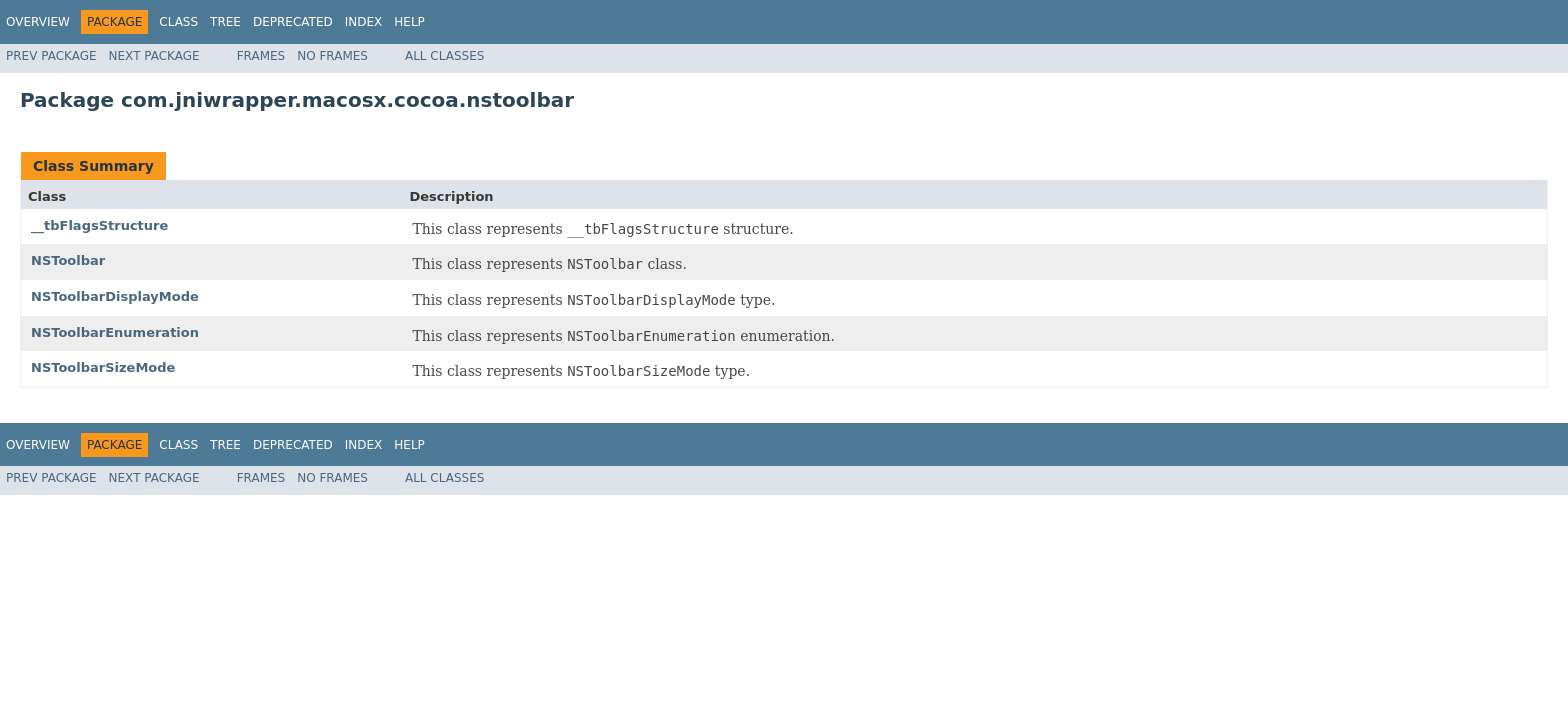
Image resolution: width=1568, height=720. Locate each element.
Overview (38, 22)
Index (364, 22)
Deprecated (293, 22)
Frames (261, 56)
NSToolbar (68, 260)
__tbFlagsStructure (99, 225)
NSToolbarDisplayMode (115, 296)
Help (409, 22)
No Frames (332, 56)
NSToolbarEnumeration (115, 332)
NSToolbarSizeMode (103, 367)
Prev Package (51, 56)
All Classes (444, 56)
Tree (225, 22)
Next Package (154, 56)
